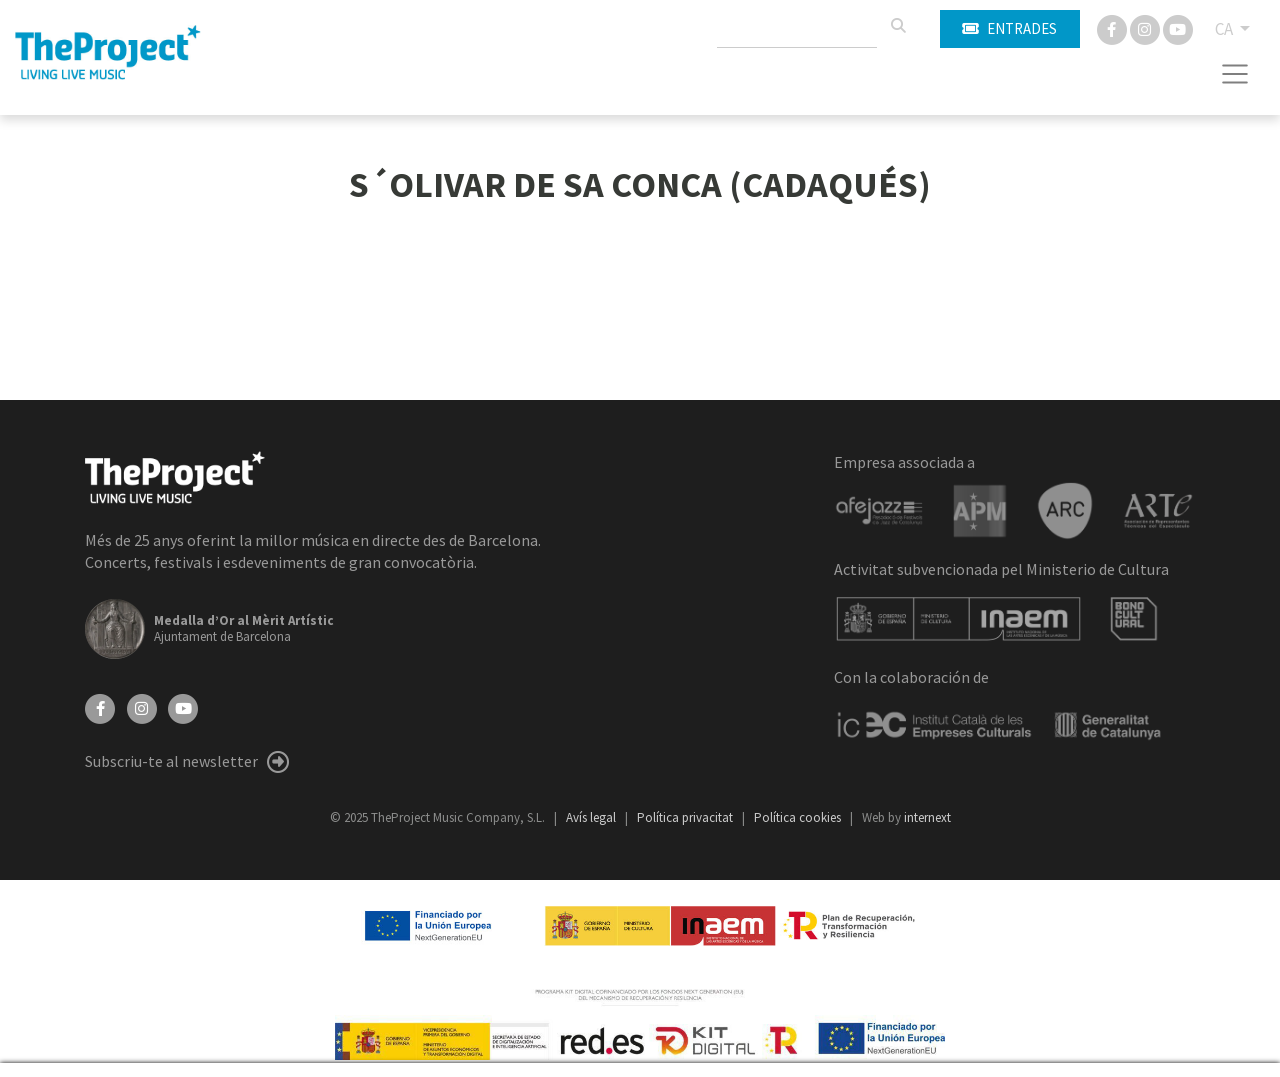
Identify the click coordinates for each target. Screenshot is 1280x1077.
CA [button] (1225, 29)
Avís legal (592, 817)
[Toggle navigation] (1235, 74)
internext (927, 817)
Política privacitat (686, 817)
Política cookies (799, 817)
